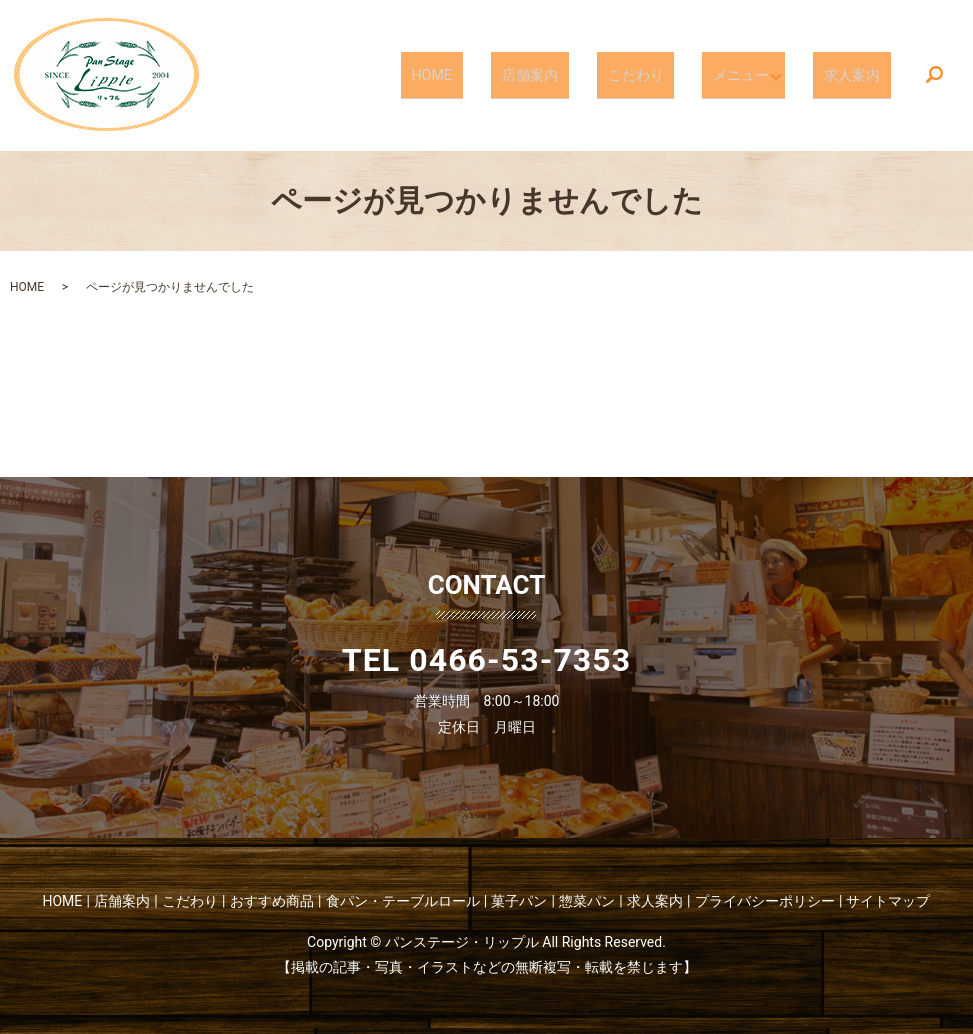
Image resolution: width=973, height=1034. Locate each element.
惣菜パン (587, 901)
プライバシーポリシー (765, 901)
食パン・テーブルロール (403, 901)
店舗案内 (575, 74)
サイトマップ (888, 901)
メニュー (751, 74)
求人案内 (861, 74)
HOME (495, 74)
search (934, 76)
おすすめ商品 (272, 901)
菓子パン (519, 901)
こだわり (663, 74)
